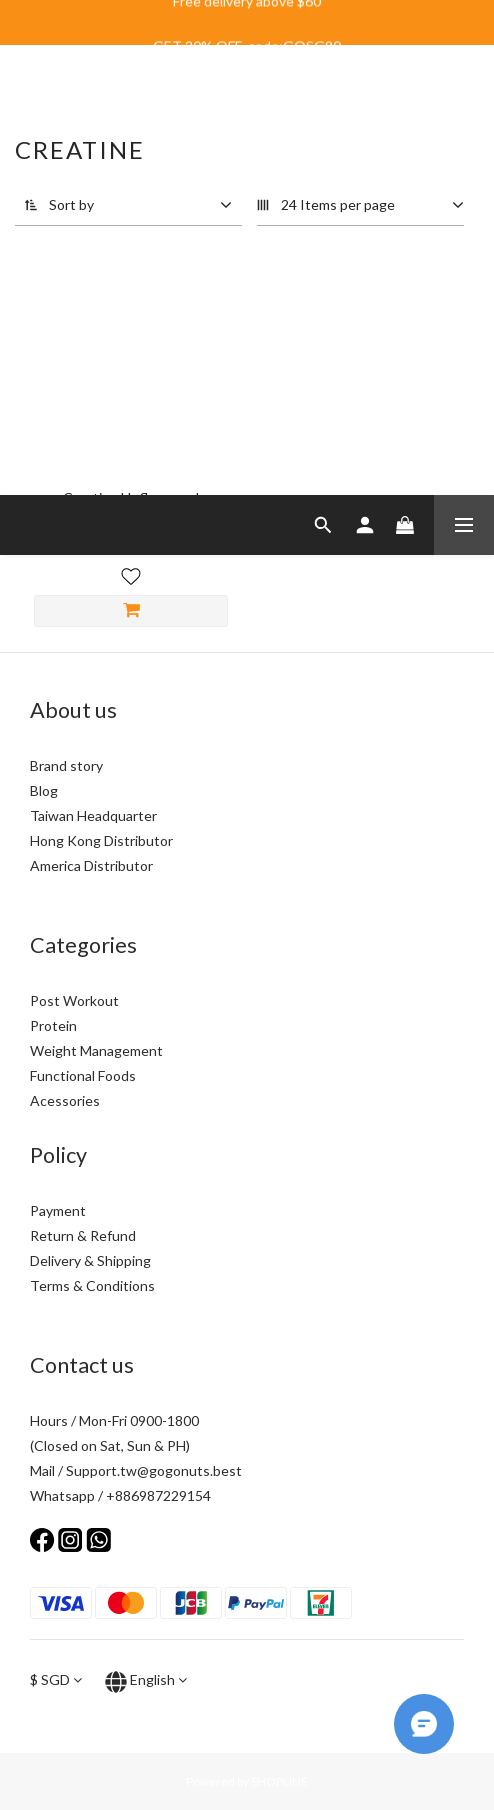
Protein (53, 1025)
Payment (58, 1210)
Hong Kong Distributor (101, 840)
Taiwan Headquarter (93, 815)
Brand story (66, 765)
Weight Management (96, 1050)
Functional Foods (83, 1075)
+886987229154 (158, 1495)
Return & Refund (83, 1235)
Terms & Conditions (92, 1285)
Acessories (65, 1100)
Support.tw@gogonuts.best (154, 1470)
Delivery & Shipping (90, 1260)
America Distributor (91, 865)
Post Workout (74, 1000)
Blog (44, 790)
